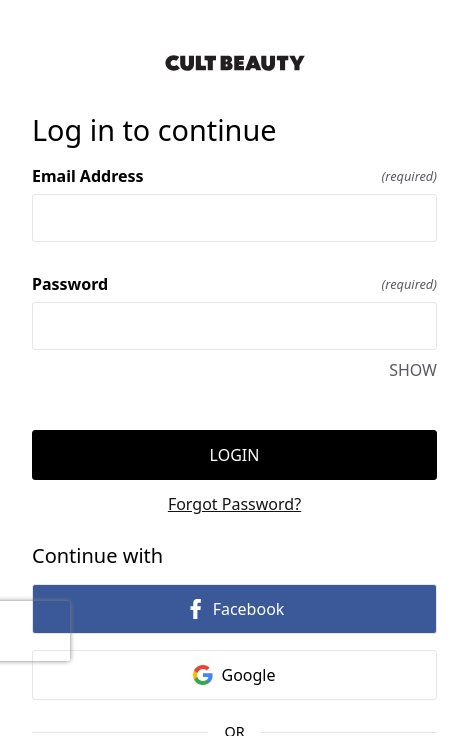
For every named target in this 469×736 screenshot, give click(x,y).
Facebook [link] (235, 609)
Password (234, 284)
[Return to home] (234, 63)
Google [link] (234, 675)
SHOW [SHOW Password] (413, 370)
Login (235, 455)
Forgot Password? (234, 504)
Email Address (234, 176)
